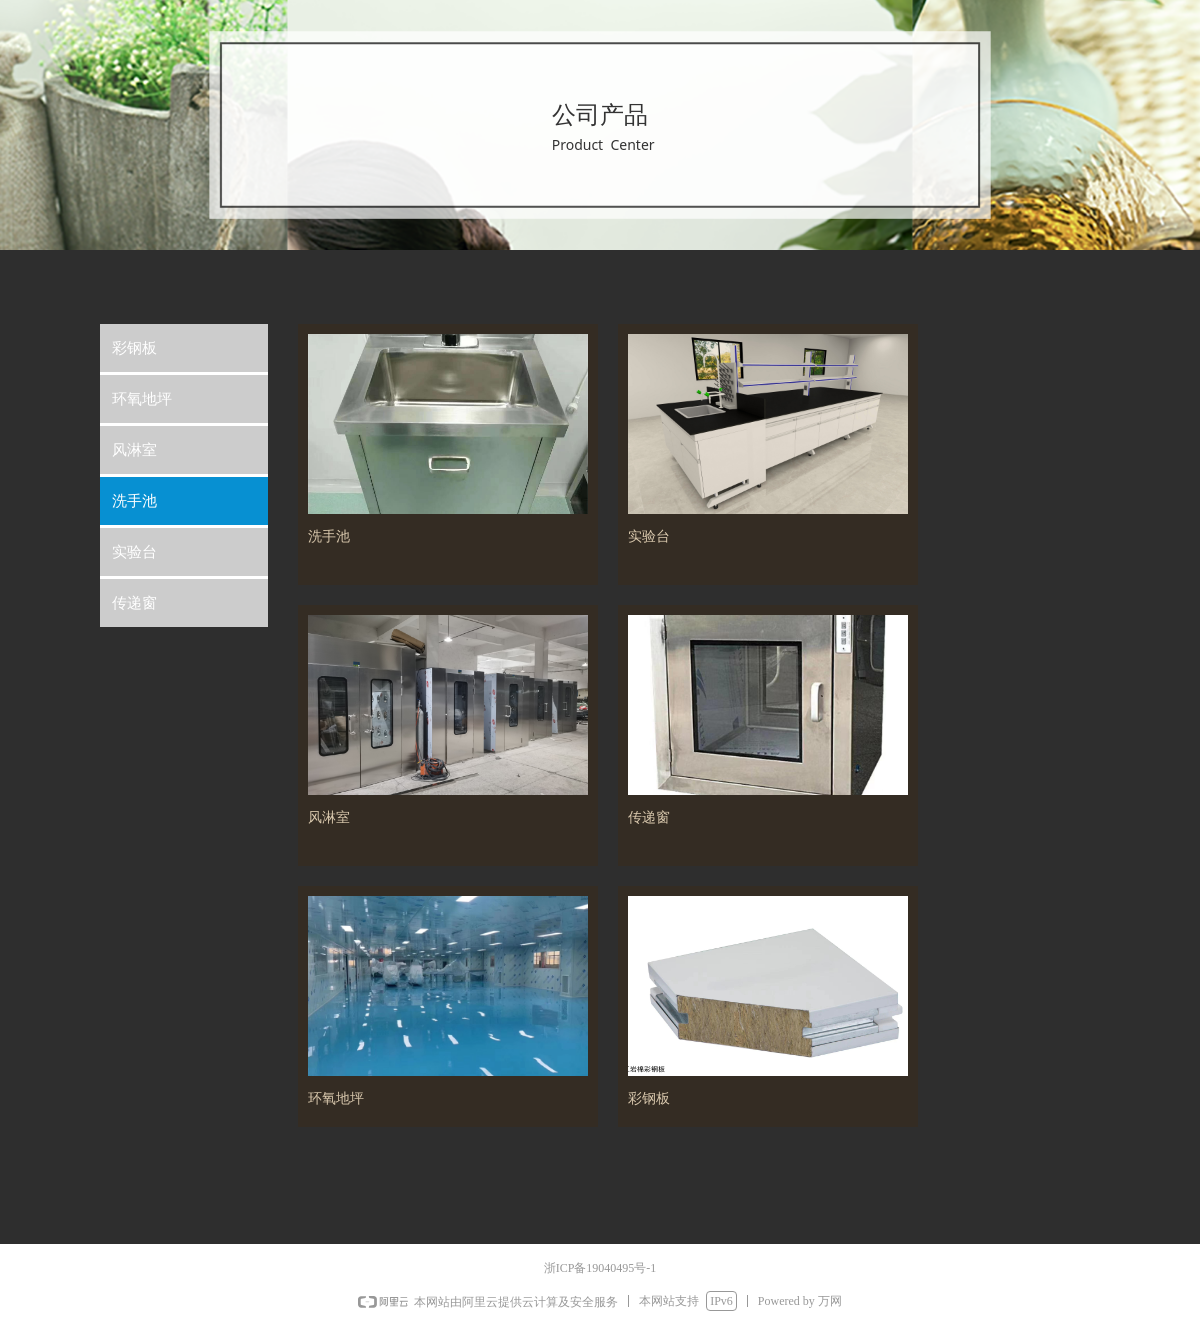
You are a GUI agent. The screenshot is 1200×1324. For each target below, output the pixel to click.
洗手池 (134, 501)
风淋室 (134, 450)
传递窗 (134, 603)
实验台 (134, 552)
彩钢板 (134, 348)
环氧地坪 (142, 399)
